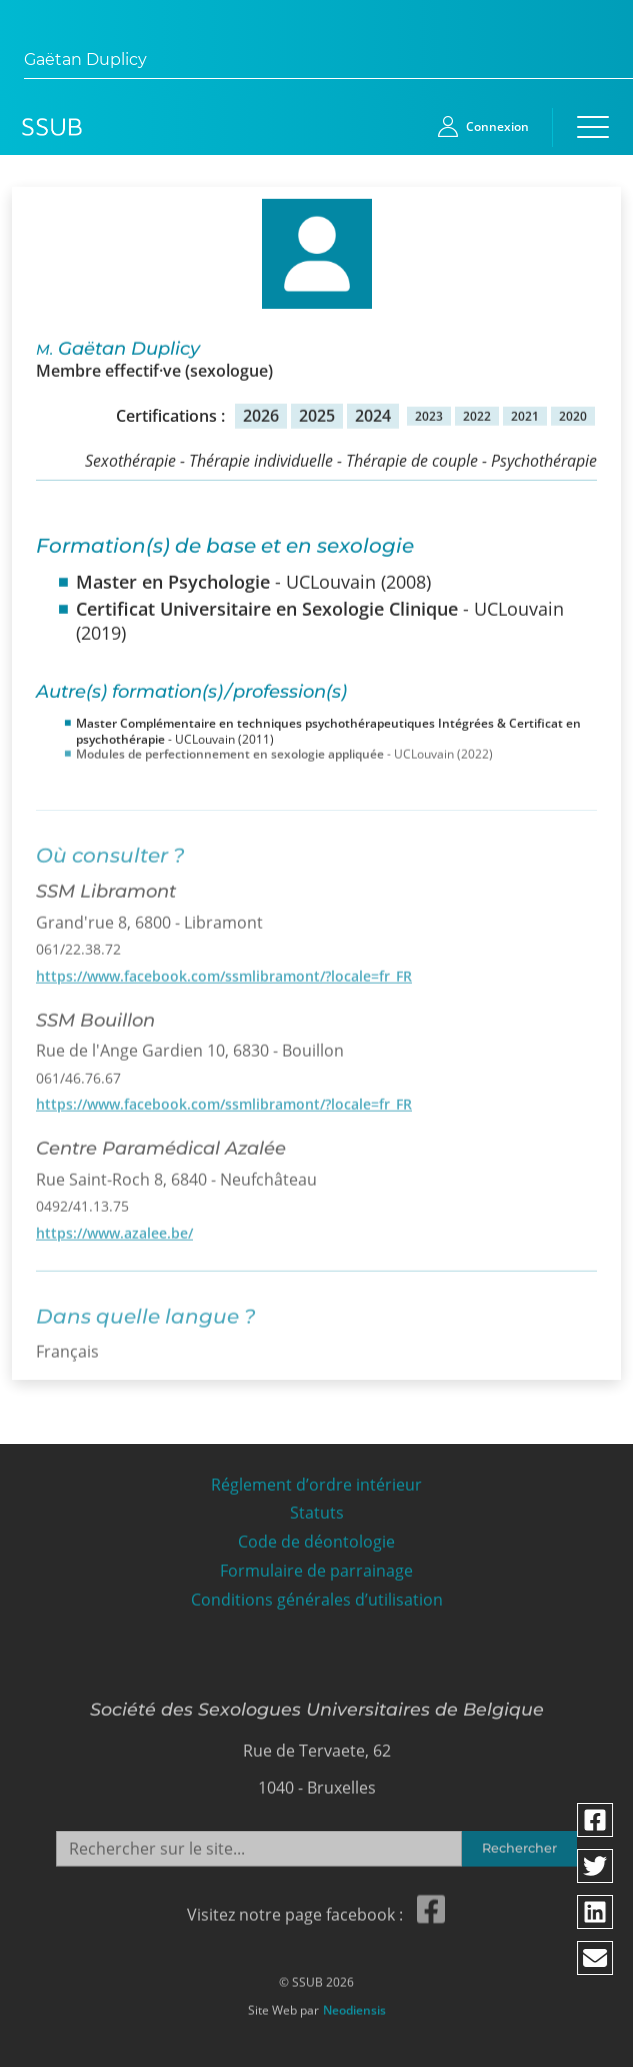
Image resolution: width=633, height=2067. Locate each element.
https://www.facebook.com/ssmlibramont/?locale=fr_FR (224, 967)
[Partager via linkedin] (596, 1912)
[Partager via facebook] (596, 1820)
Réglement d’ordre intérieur (316, 1478)
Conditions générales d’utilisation (317, 1593)
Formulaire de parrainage (316, 1564)
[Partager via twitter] (596, 1866)
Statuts (317, 1507)
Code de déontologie (316, 1535)
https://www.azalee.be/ (114, 1224)
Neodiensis (354, 2004)
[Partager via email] (596, 1958)
